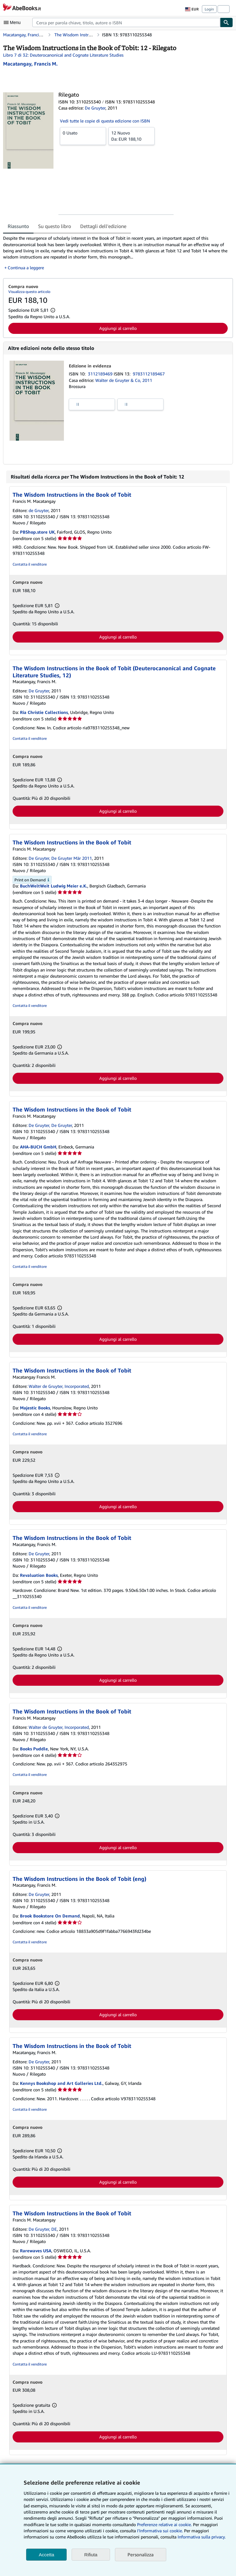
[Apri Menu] (14, 22)
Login (209, 9)
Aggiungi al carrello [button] (118, 328)
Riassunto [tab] (18, 226)
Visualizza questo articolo (29, 291)
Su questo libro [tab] (54, 226)
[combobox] (126, 22)
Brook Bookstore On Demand (50, 1915)
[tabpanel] (115, 252)
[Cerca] (226, 22)
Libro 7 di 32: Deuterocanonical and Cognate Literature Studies (63, 55)
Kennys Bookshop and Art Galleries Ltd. (61, 2083)
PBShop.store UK (37, 532)
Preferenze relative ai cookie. (164, 2524)
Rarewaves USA (35, 2250)
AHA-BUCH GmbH (38, 1146)
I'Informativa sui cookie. (160, 2530)
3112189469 (101, 373)
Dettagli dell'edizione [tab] (103, 226)
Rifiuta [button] (90, 2554)
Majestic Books (35, 1407)
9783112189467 (149, 373)
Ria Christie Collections (44, 712)
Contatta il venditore (30, 564)
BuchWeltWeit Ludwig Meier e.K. (53, 885)
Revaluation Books (39, 1575)
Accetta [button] (46, 2554)
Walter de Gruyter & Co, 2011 (123, 380)
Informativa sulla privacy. (202, 2536)
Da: (131, 136)
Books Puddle (34, 1748)
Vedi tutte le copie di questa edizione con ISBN (105, 120)
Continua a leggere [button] (26, 267)
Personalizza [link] (141, 2554)
